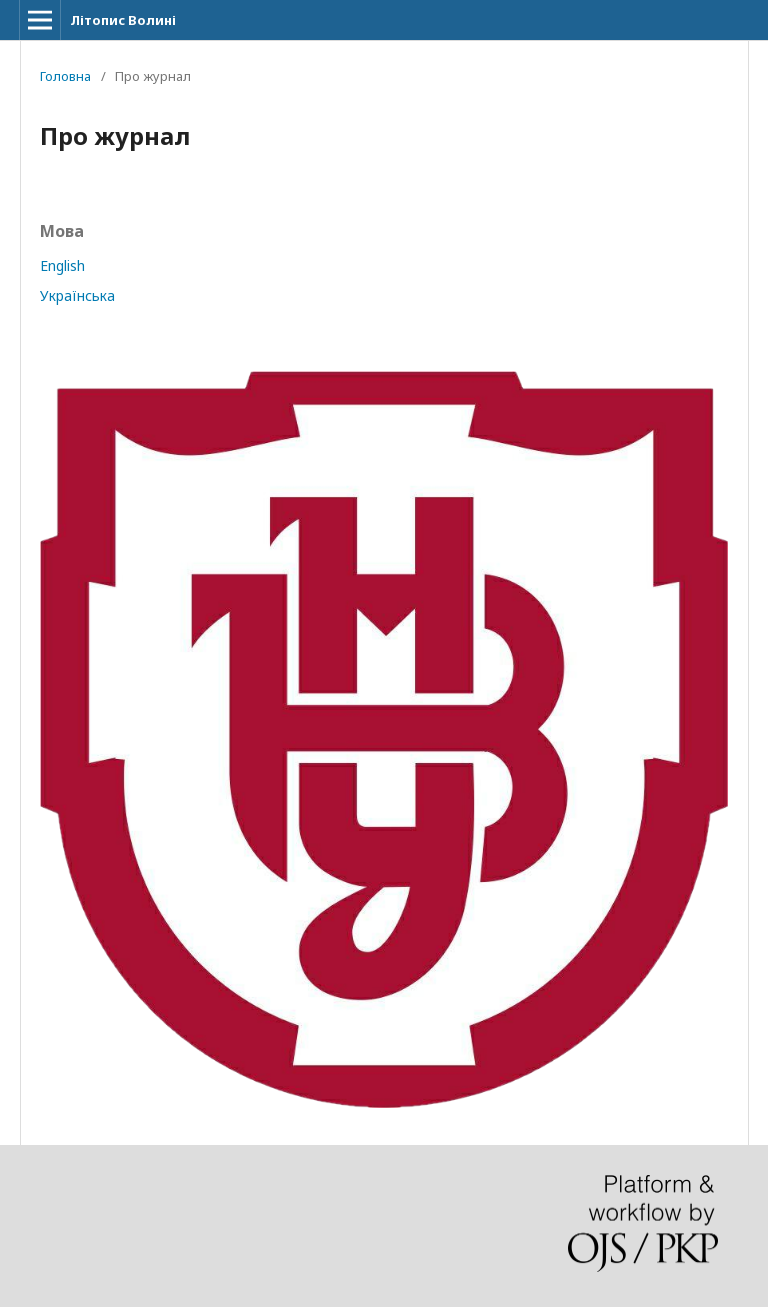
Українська (77, 295)
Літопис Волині (123, 20)
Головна (65, 76)
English (62, 265)
